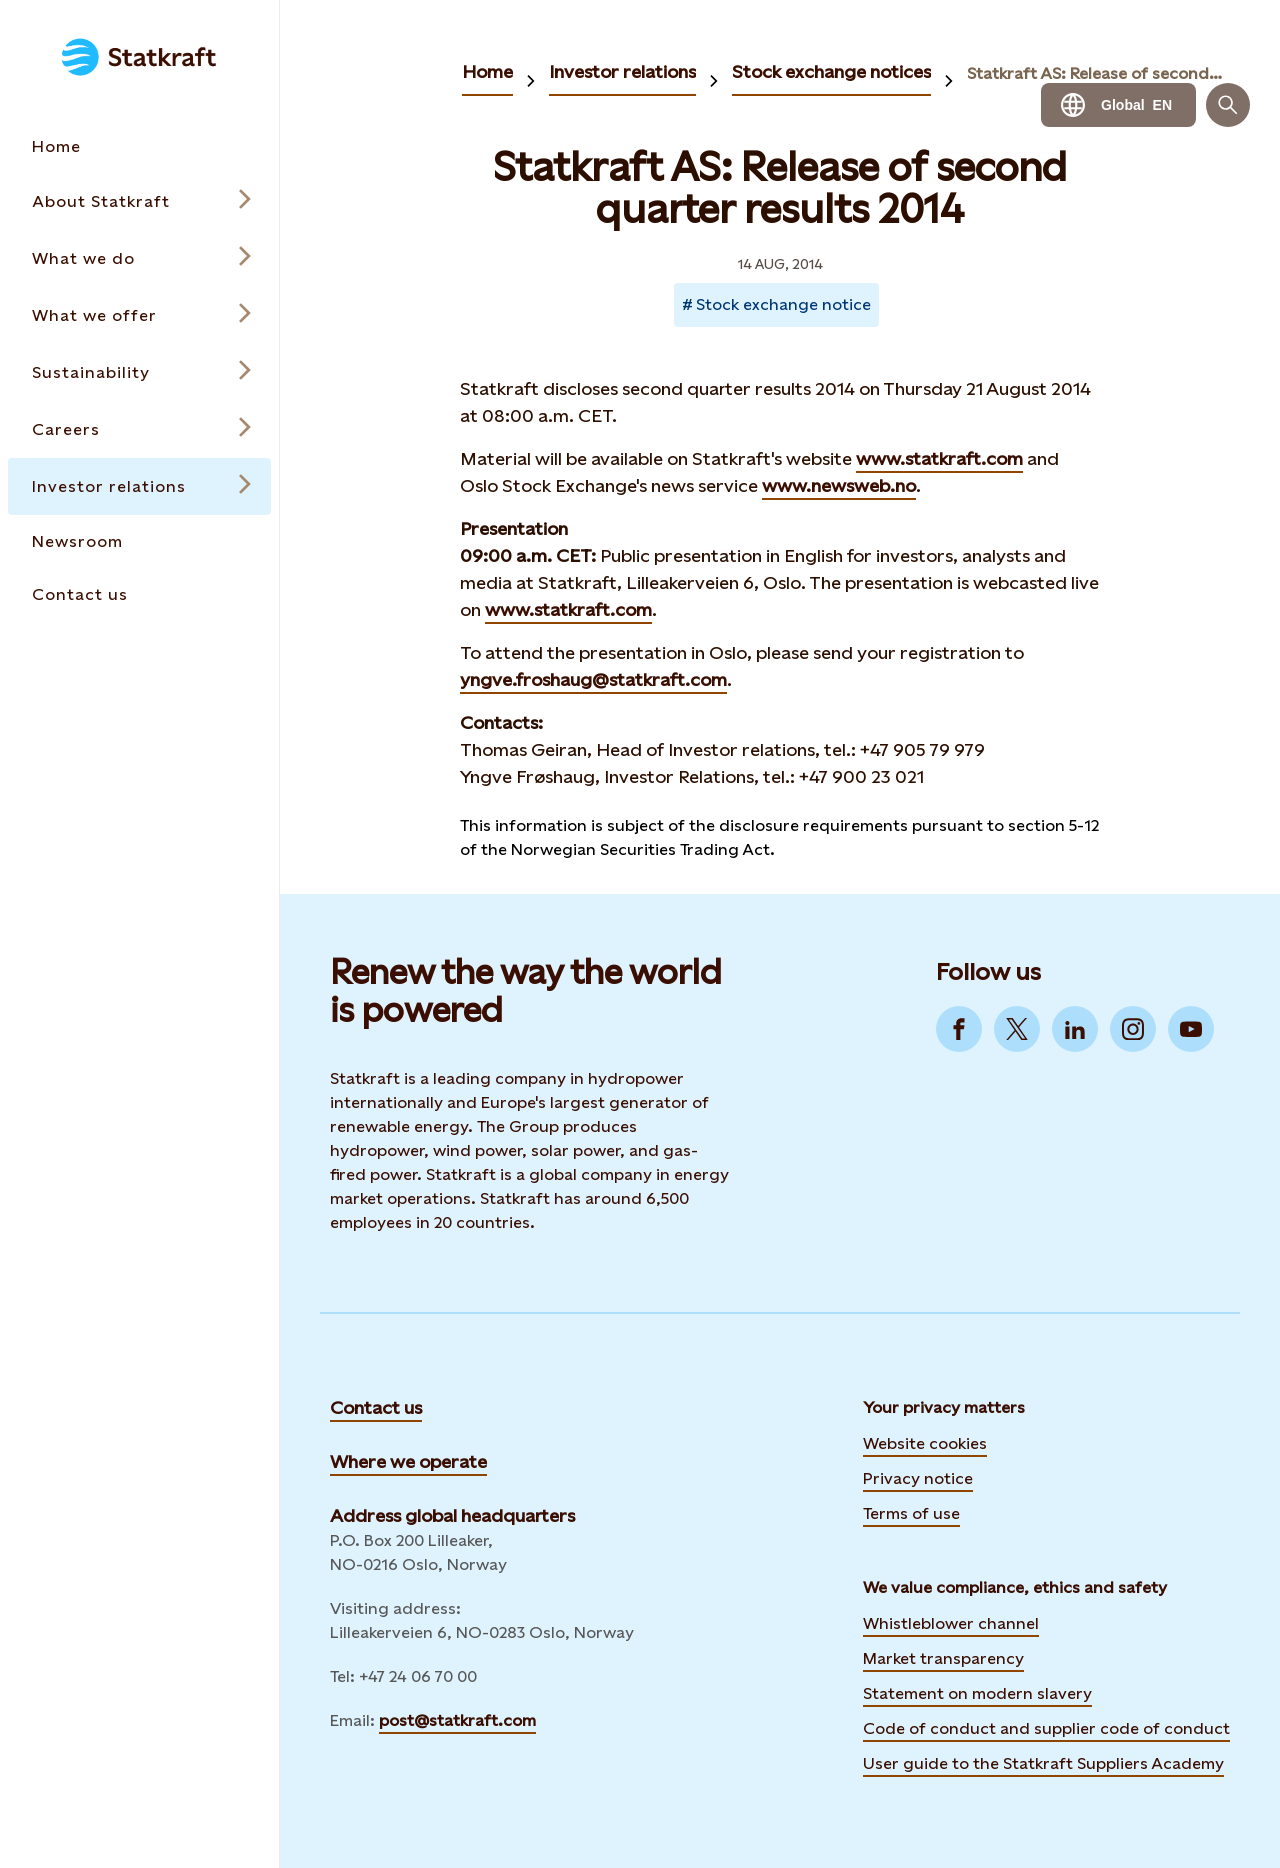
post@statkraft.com (457, 1720)
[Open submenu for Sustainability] (139, 372)
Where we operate (408, 1461)
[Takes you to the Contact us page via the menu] (139, 594)
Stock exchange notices (831, 71)
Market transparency (943, 1658)
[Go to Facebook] (959, 1029)
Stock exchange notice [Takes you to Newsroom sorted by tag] (783, 304)
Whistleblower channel (951, 1623)
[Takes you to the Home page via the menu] (139, 146)
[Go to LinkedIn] (1075, 1029)
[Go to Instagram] (1133, 1029)
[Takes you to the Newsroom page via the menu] (139, 541)
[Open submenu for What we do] (139, 258)
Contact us (376, 1407)
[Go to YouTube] (1191, 1029)
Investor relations (622, 71)
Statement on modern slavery (977, 1693)
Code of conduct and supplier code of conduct (1046, 1728)
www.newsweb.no (839, 485)
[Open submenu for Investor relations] (139, 486)
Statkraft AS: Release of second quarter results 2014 (1095, 73)
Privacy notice (918, 1478)
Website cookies (925, 1443)
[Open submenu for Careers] (139, 429)
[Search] (1228, 105)
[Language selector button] (1118, 105)
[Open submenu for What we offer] (139, 315)
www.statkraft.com (939, 458)
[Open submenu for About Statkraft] (139, 201)
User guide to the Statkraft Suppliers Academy (1043, 1761)
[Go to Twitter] (1017, 1029)
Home (487, 71)
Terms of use (911, 1513)
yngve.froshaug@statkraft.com (593, 679)
